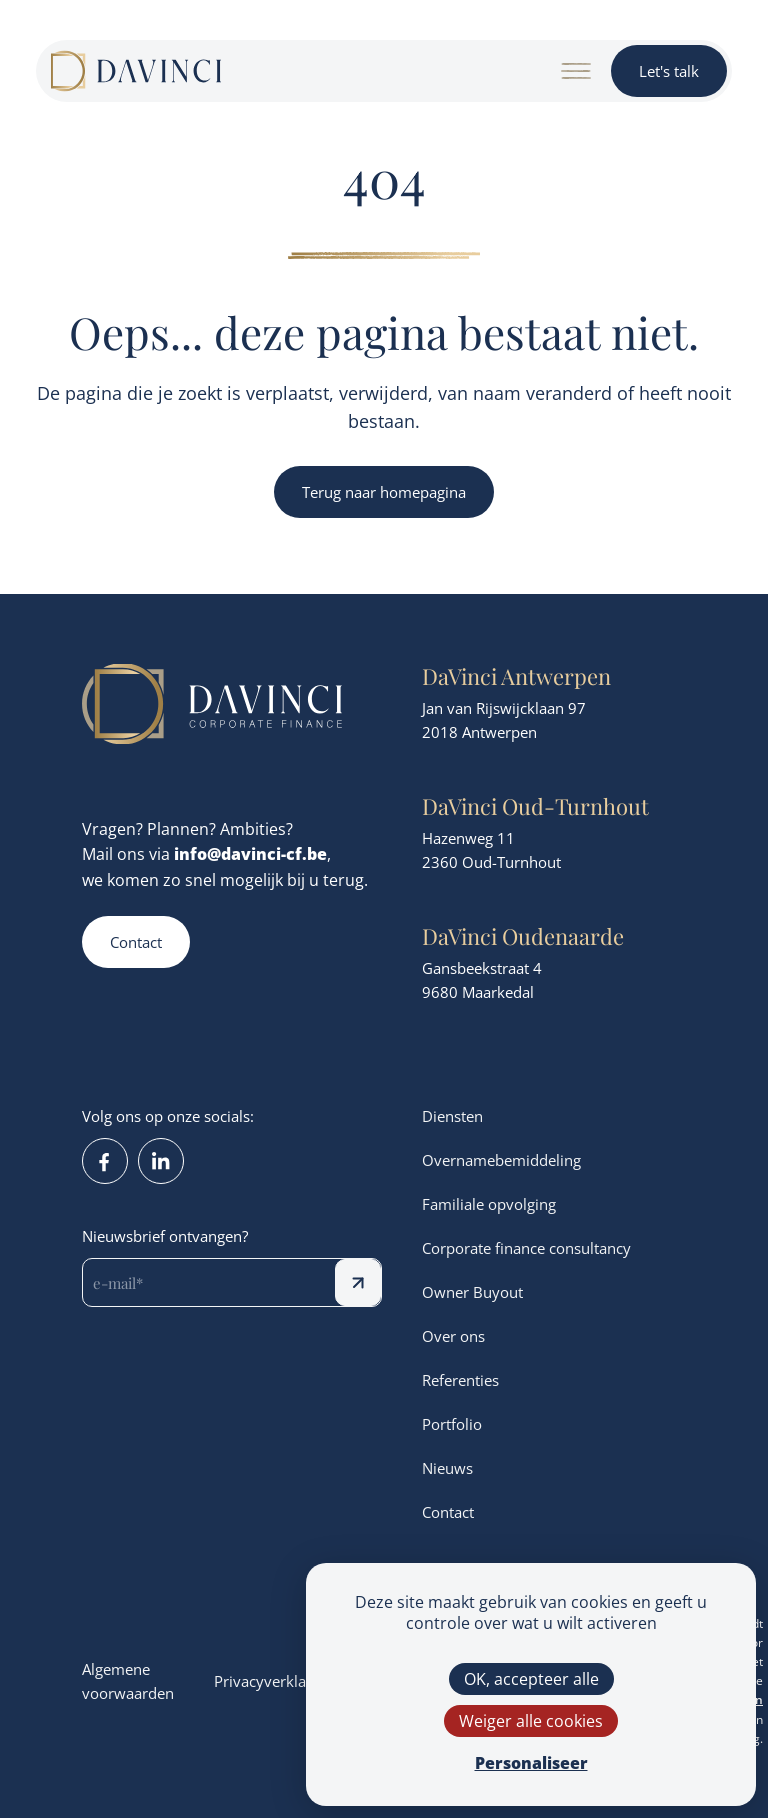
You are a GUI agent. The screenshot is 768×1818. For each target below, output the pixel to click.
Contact (136, 942)
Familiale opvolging (489, 1204)
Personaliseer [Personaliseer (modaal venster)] (531, 1762)
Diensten (452, 1116)
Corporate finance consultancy (526, 1248)
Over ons (453, 1336)
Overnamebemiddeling (501, 1160)
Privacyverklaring (273, 1681)
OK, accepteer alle (531, 1678)
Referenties (460, 1380)
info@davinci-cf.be (250, 853)
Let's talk (669, 71)
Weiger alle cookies (531, 1720)
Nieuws (447, 1468)
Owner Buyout (472, 1292)
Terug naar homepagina (384, 492)
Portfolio (452, 1424)
